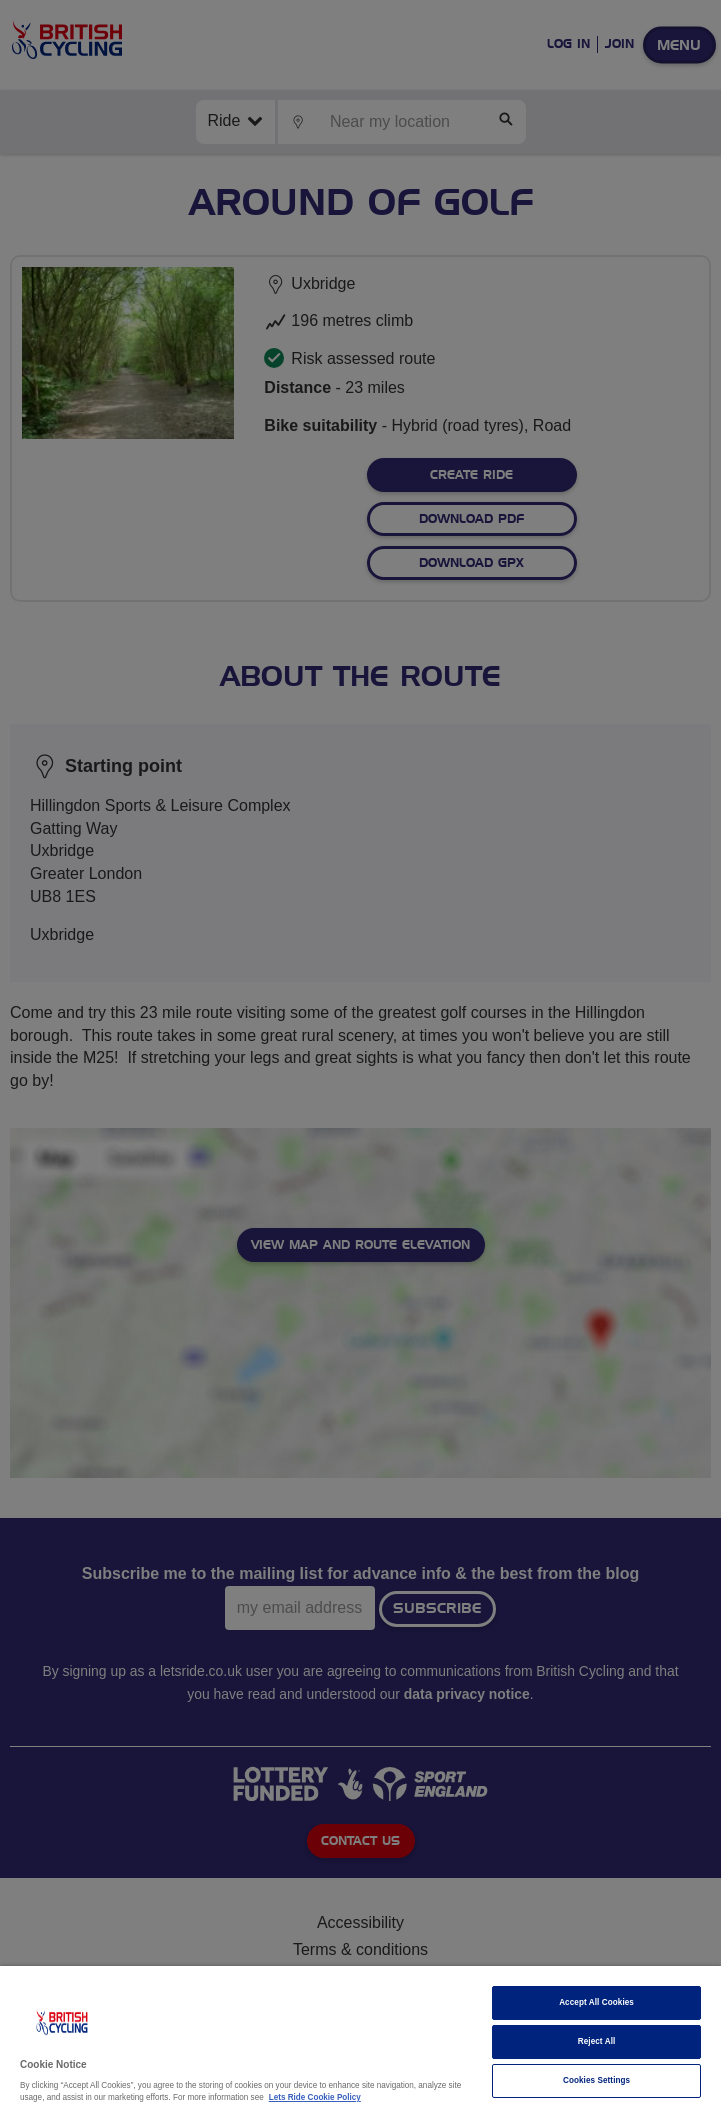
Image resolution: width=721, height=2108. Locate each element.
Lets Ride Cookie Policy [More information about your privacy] (315, 2097)
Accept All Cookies (596, 2002)
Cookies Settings (596, 2080)
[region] (360, 2037)
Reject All (597, 2041)
